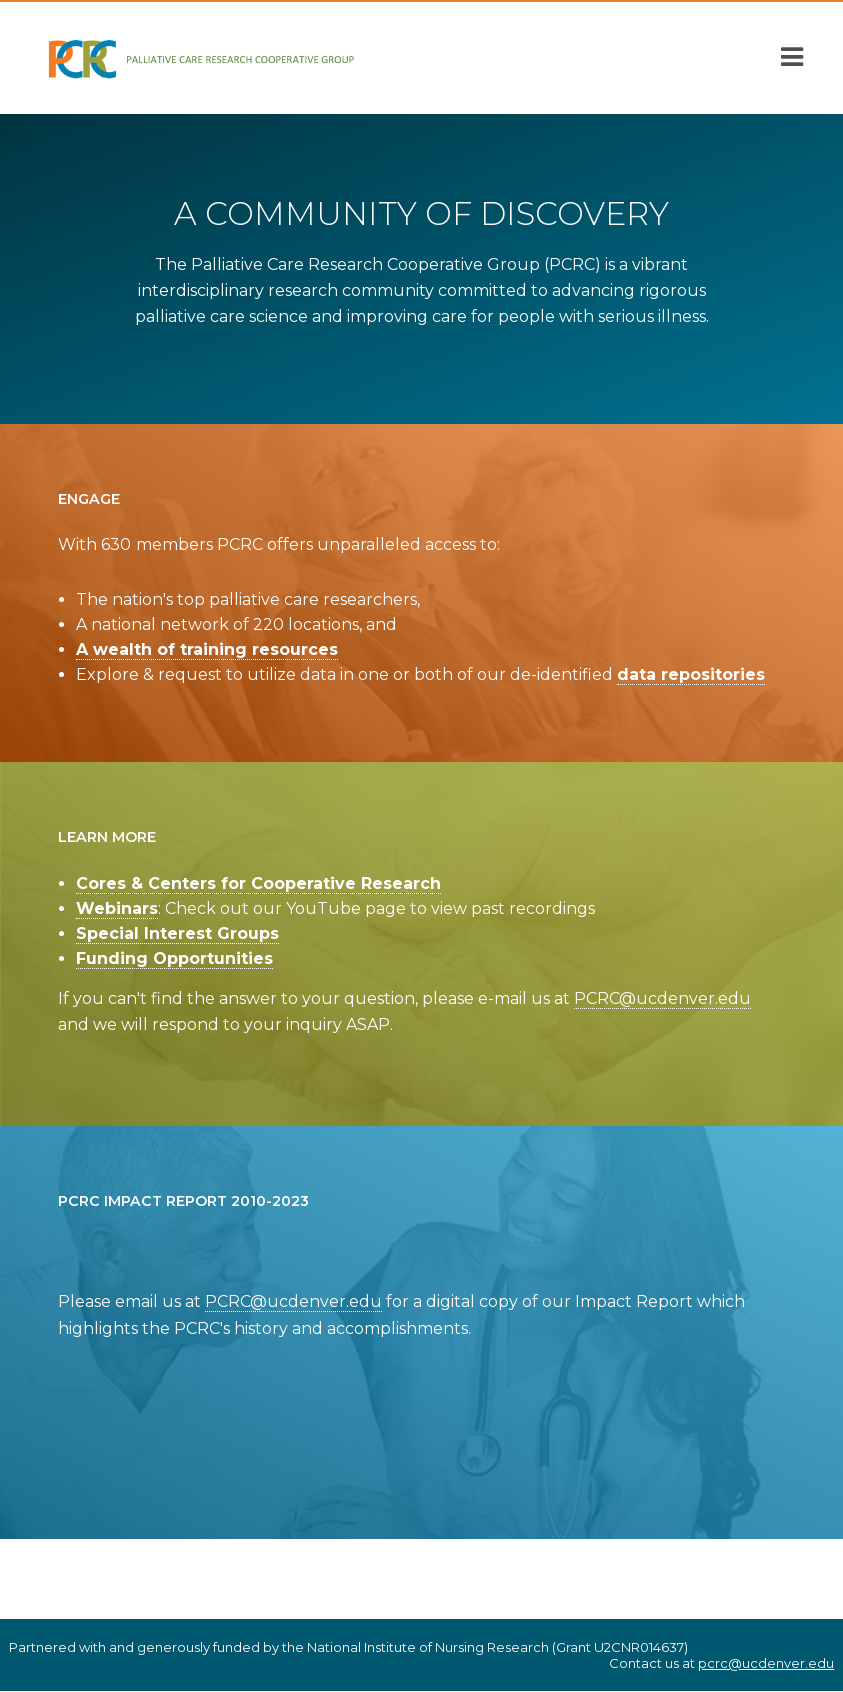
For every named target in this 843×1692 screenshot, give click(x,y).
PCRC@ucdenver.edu (662, 998)
